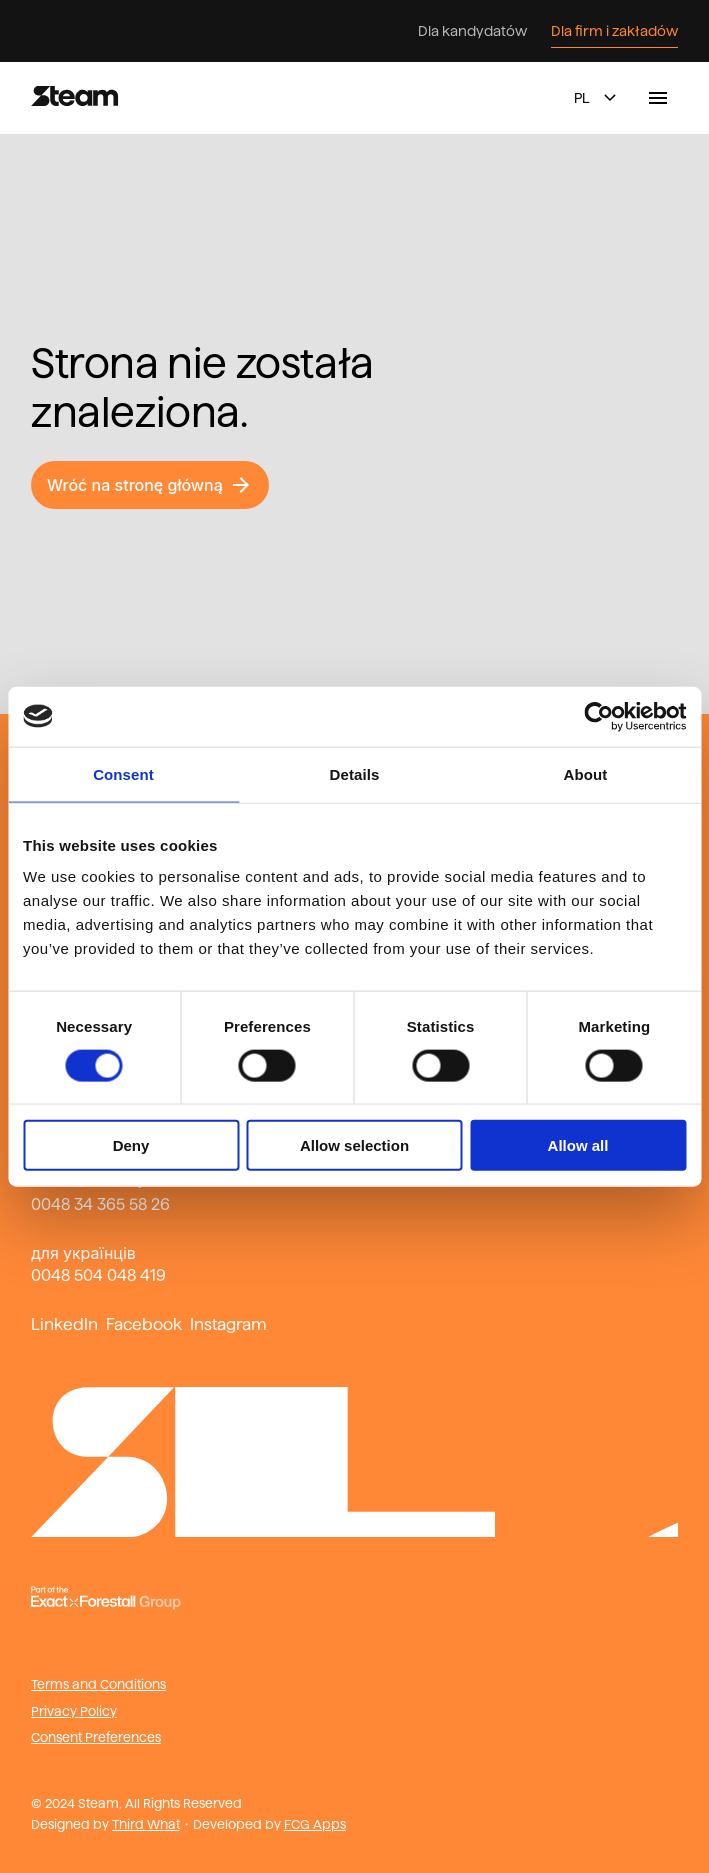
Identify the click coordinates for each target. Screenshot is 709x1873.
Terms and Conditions (98, 1684)
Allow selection (354, 1145)
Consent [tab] (123, 773)
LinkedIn (64, 1324)
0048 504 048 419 (98, 1275)
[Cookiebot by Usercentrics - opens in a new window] (598, 716)
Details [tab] (355, 773)
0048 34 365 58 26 (100, 1204)
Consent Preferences (96, 1737)
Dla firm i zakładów (614, 31)
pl (598, 98)
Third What (146, 1824)
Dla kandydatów (472, 31)
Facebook (144, 1324)
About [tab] (586, 773)
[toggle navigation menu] (658, 98)
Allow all (578, 1145)
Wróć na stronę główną (150, 485)
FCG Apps (315, 1824)
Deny (131, 1145)
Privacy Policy (74, 1711)
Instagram (228, 1324)
